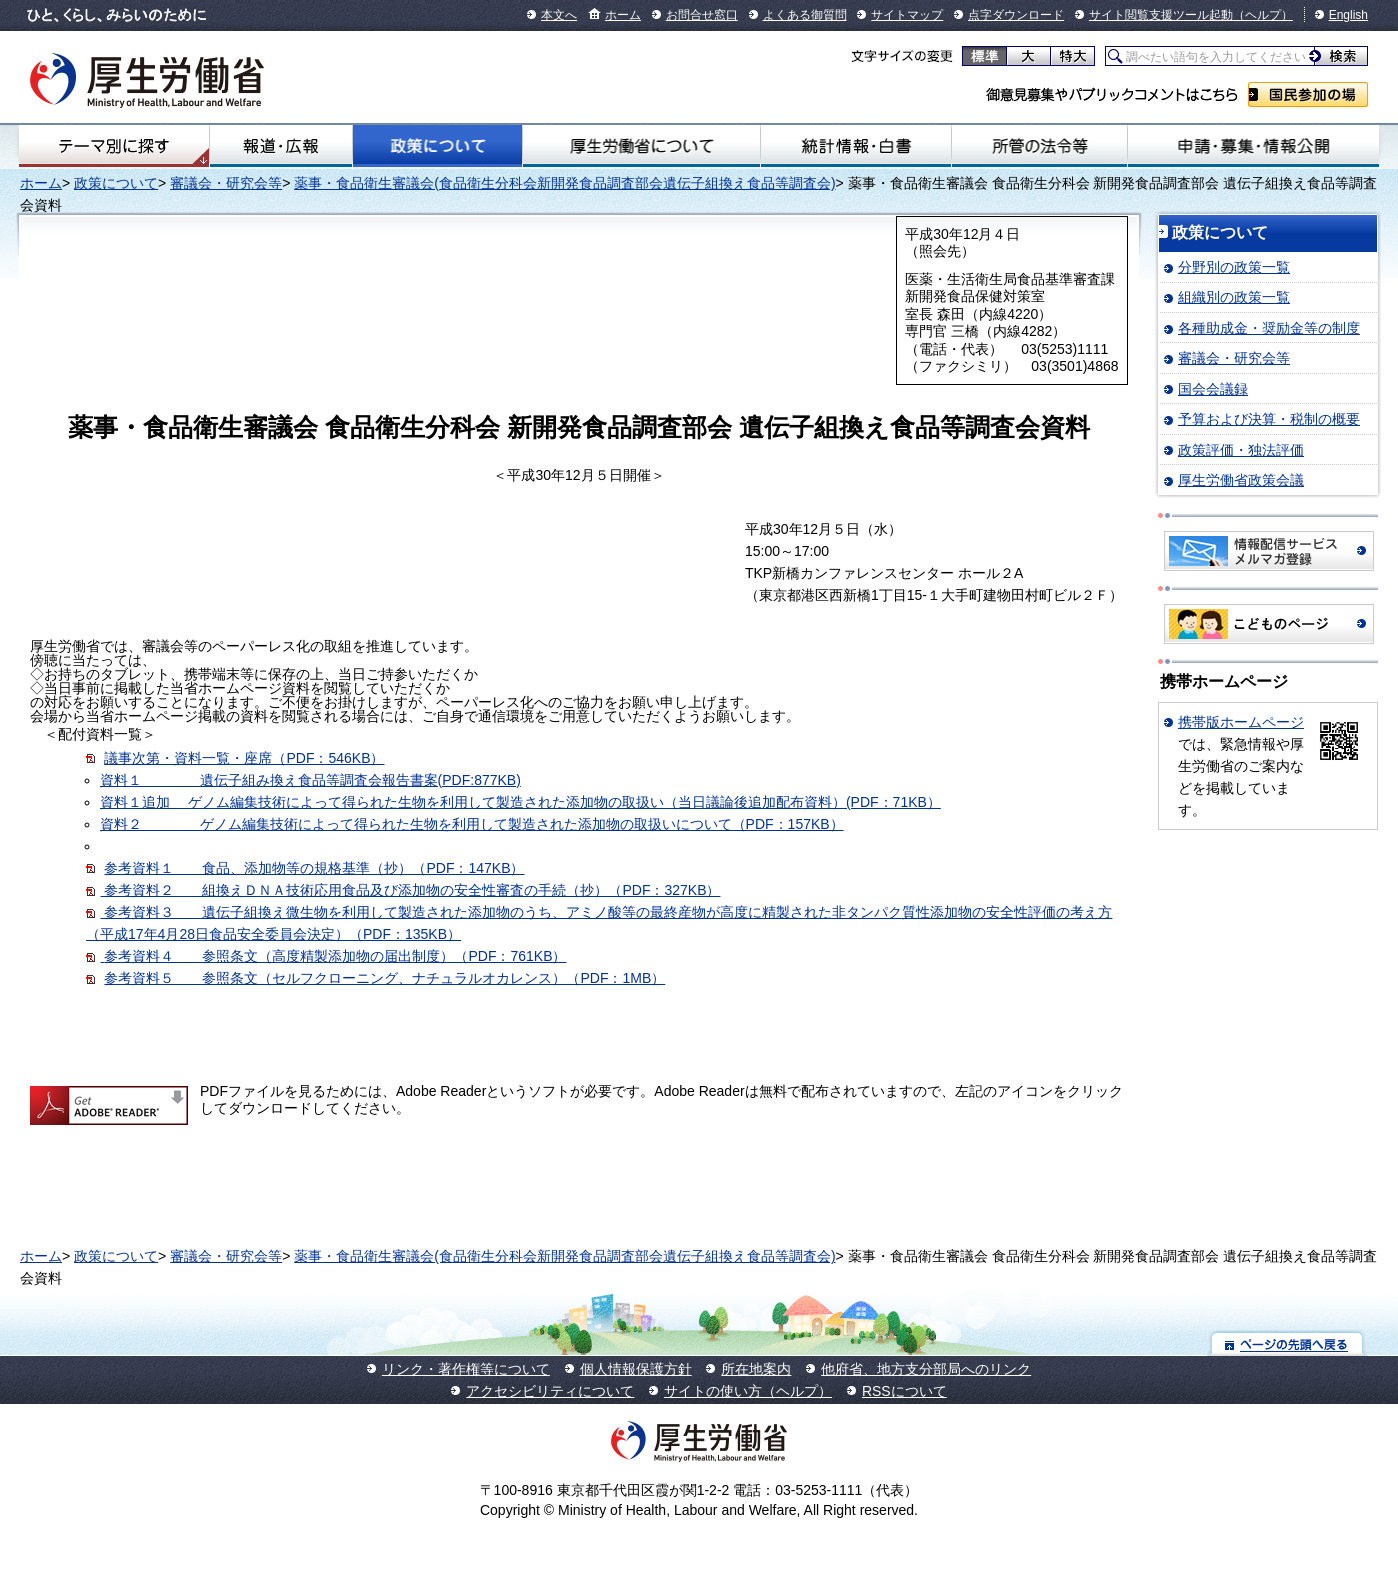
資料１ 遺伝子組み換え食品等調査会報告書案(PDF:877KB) (310, 780)
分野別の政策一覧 (1234, 267)
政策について (437, 146)
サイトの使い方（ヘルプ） (748, 1391)
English (1348, 15)
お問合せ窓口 (702, 15)
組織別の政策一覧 (1234, 297)
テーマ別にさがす (114, 146)
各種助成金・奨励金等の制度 (1269, 328)
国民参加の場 (1308, 94)
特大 (1072, 56)
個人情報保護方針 (636, 1369)
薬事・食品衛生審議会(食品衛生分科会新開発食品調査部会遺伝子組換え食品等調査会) (564, 183)
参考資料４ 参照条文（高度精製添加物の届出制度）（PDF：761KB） (335, 956)
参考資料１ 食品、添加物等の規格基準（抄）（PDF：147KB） (314, 868)
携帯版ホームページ (1241, 722)
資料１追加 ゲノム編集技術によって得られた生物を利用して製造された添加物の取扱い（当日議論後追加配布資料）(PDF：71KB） (520, 802)
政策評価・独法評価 (1241, 450)
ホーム (623, 15)
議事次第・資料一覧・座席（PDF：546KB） (244, 758)
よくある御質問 (805, 15)
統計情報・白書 (855, 146)
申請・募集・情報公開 (1253, 146)
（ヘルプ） (1263, 15)
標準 (984, 56)
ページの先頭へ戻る (1287, 1343)
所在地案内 (756, 1369)
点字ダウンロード (1016, 15)
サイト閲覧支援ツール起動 (1161, 15)
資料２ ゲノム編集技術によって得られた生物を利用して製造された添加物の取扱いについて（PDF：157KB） (472, 824)
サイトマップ (907, 15)
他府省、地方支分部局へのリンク (926, 1369)
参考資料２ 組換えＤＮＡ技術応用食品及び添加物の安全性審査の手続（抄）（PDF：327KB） (403, 890)
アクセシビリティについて (550, 1391)
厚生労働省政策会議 (1241, 480)
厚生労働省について (641, 146)
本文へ (559, 15)
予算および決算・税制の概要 (1269, 419)
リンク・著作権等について (466, 1369)
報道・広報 (281, 146)
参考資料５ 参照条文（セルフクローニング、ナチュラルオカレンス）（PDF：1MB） (384, 978)
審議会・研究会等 (226, 183)
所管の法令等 (1040, 146)
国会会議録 (1213, 389)
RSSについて (904, 1391)
